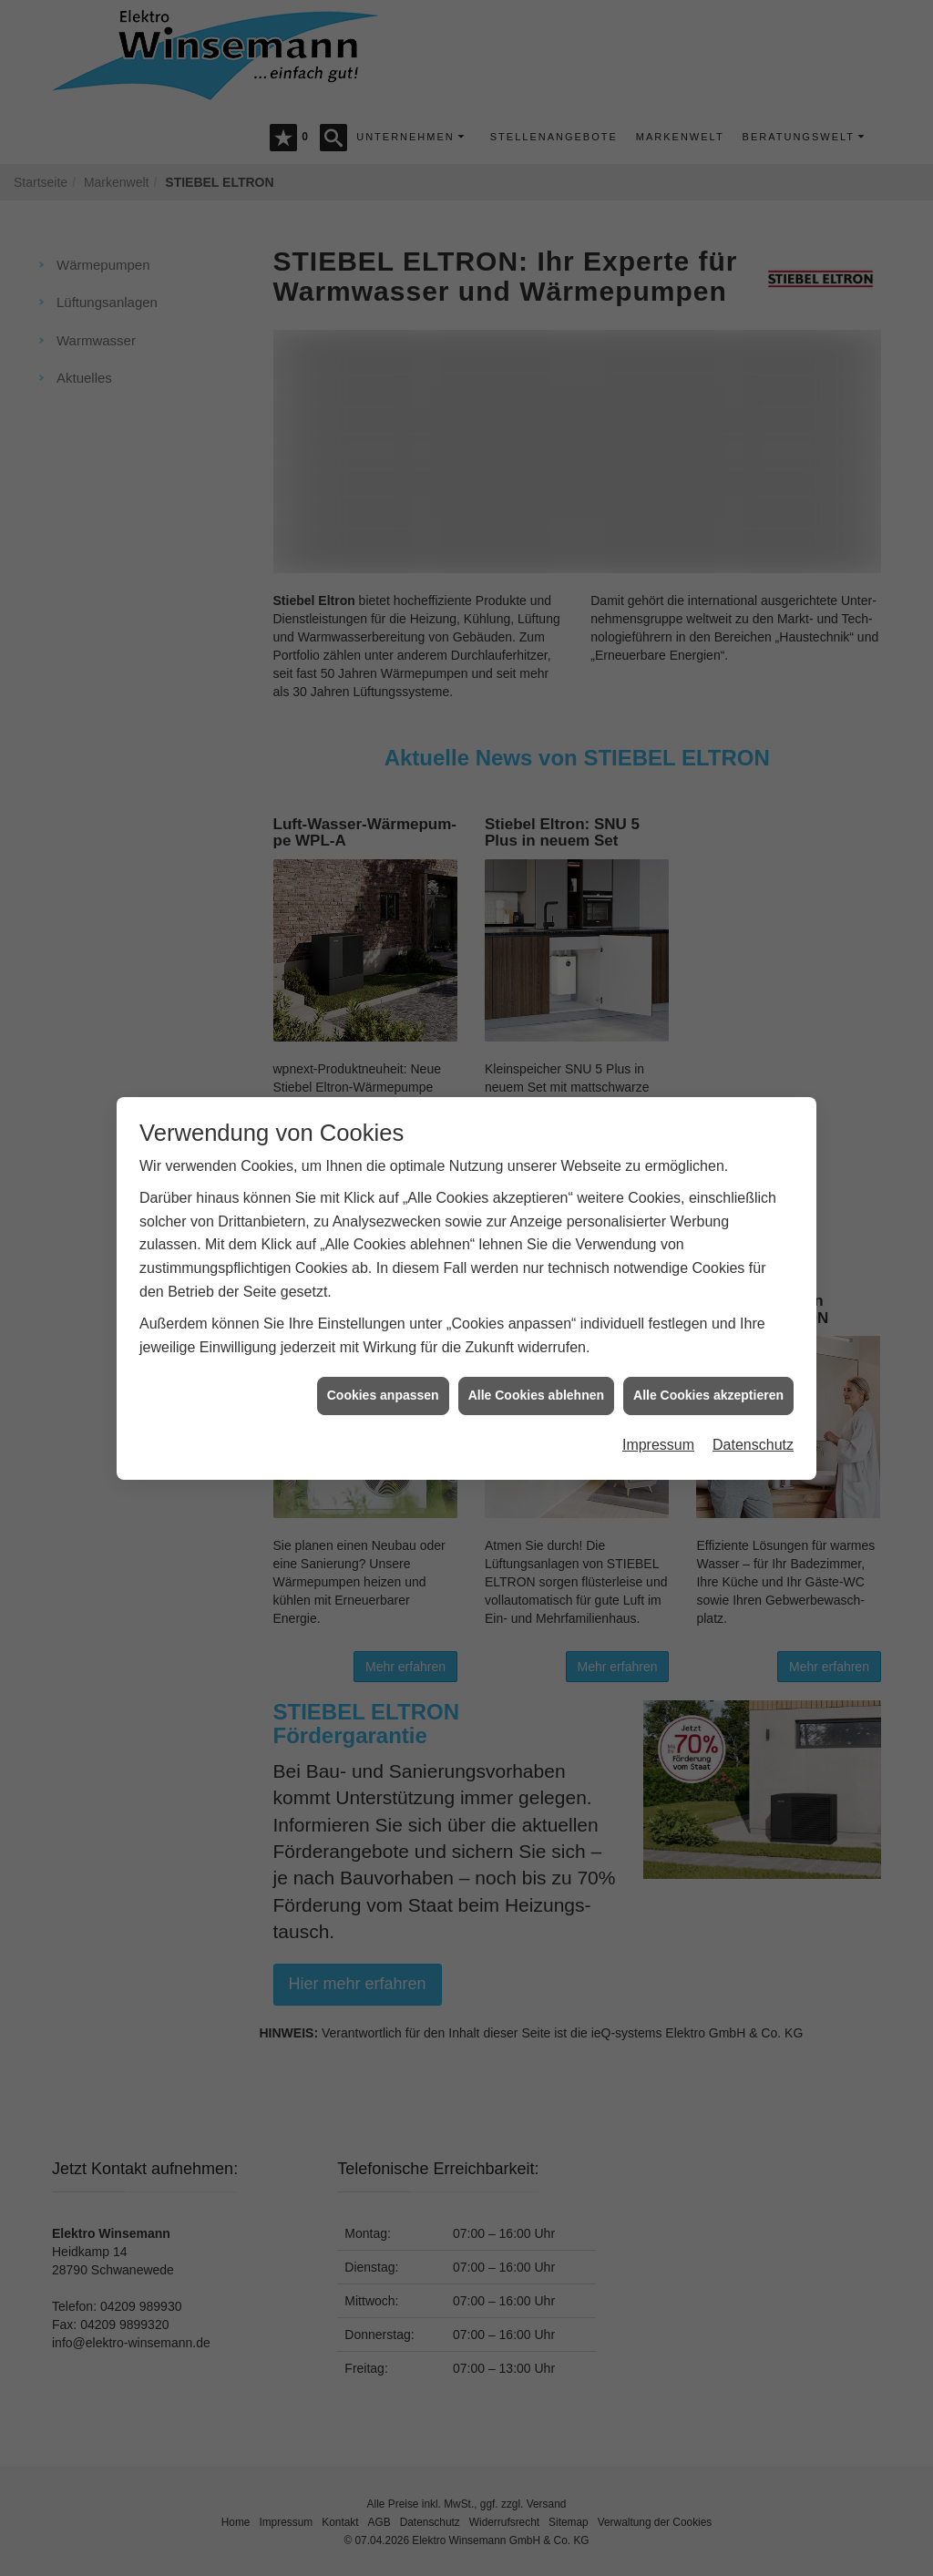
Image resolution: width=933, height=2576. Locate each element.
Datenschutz (753, 1407)
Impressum (658, 1407)
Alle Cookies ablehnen (536, 1357)
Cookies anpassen (383, 1357)
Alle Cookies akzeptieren (708, 1357)
